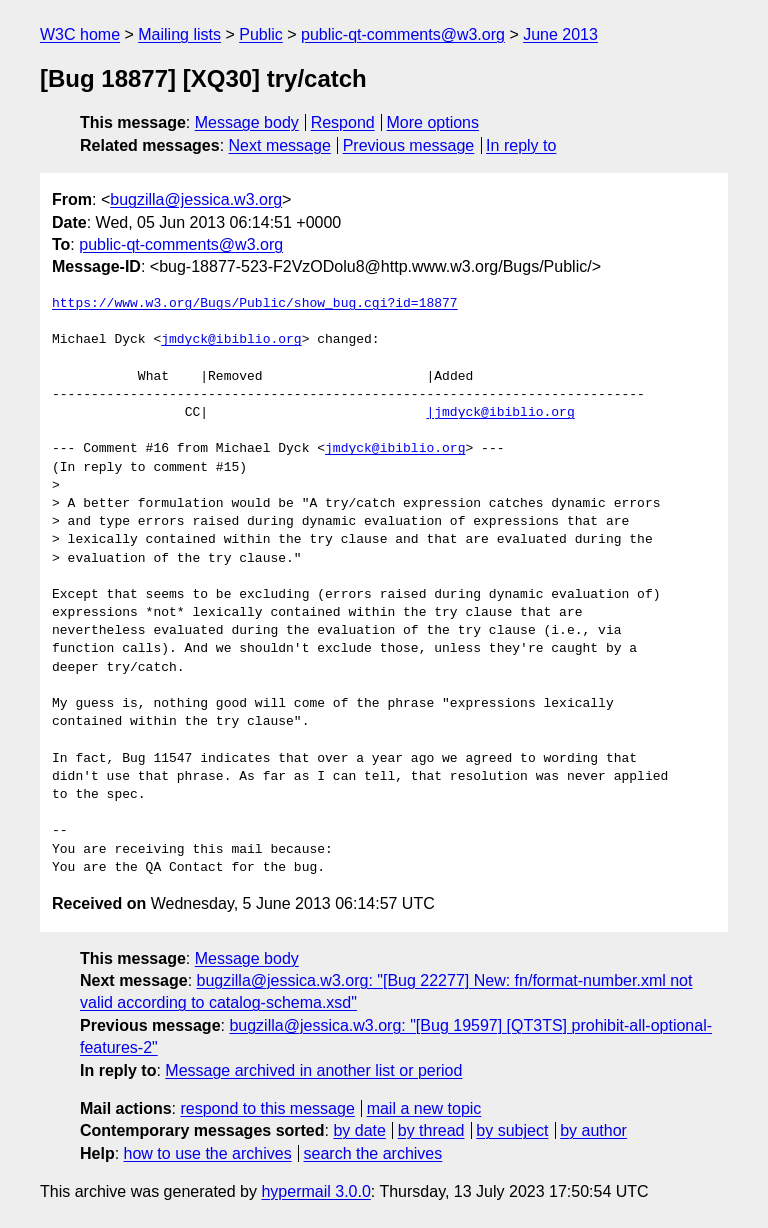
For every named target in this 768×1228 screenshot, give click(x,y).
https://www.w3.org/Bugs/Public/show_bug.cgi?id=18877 (255, 304)
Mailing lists (179, 34)
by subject (512, 1130)
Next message (280, 145)
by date (359, 1130)
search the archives (373, 1153)
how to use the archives (208, 1153)
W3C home (80, 34)
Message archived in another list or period (313, 1070)
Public (261, 34)
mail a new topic (424, 1108)
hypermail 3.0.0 (315, 1191)
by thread (431, 1130)
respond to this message (267, 1108)
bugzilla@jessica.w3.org (196, 199)
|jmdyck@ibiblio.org (500, 413)
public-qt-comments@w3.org (403, 34)
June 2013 (560, 34)
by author (593, 1130)
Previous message (409, 145)
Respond (343, 122)
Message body (247, 122)
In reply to (521, 145)
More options (433, 122)
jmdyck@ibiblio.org (231, 340)
